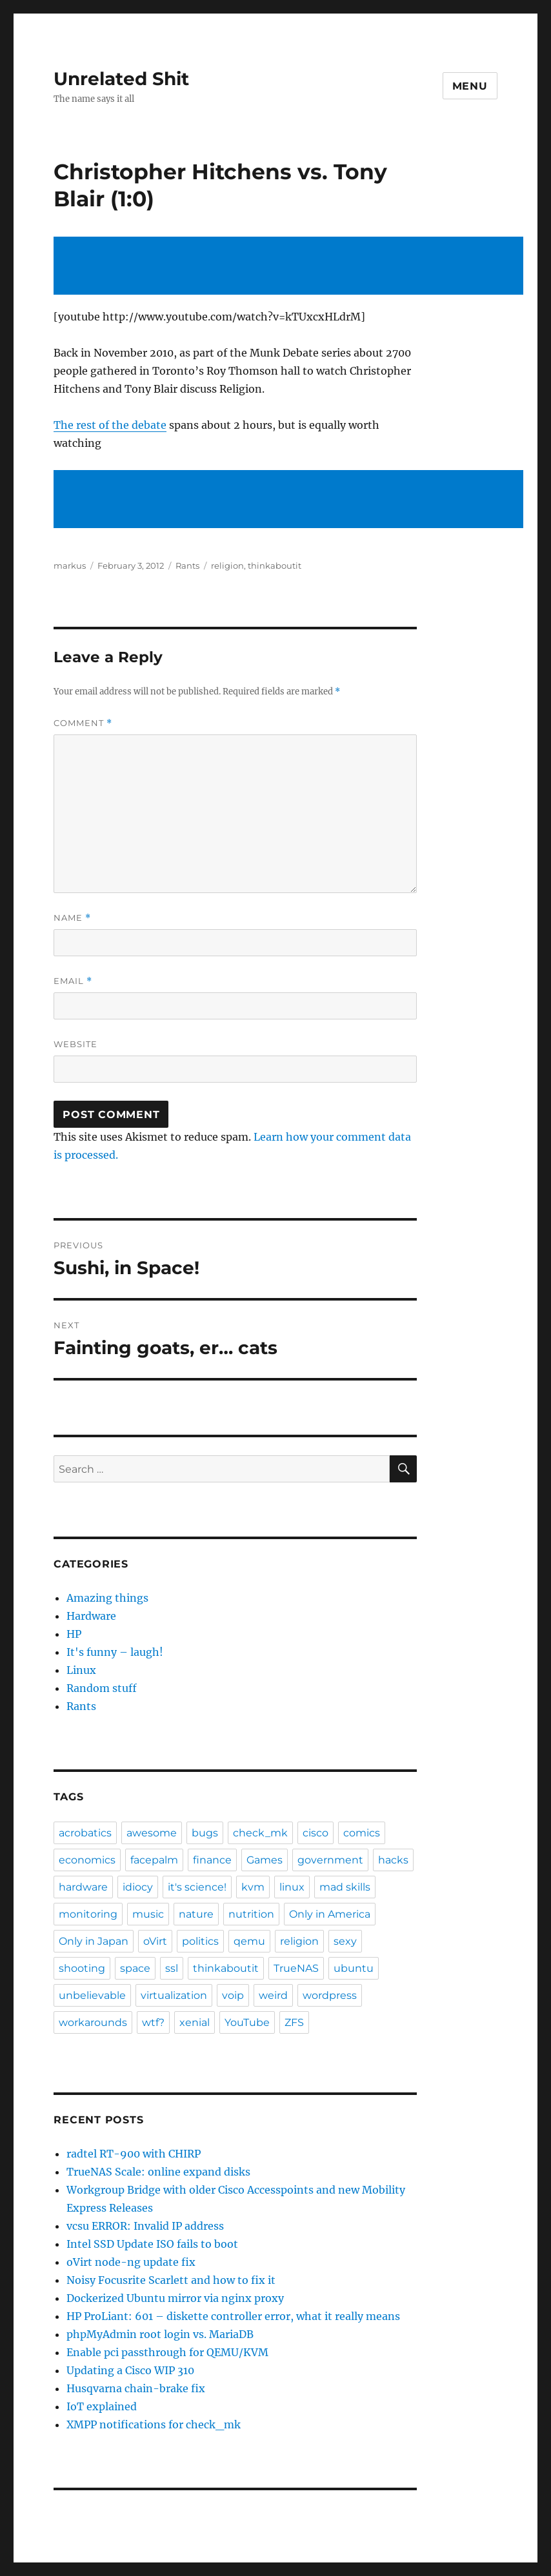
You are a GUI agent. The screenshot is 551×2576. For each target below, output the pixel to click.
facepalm (154, 1860)
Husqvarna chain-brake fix (135, 2388)
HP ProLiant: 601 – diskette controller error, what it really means (233, 2316)
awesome (151, 1833)
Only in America (329, 1914)
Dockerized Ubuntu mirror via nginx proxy (175, 2298)
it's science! (197, 1887)
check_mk (260, 1833)
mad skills (344, 1887)
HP (73, 1633)
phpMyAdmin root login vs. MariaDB (160, 2334)
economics (87, 1860)
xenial (194, 2022)
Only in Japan (93, 1941)
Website (75, 1044)
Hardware (91, 1615)
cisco (315, 1833)
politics (200, 1941)
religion (227, 565)
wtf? (153, 2022)
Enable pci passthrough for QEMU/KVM (167, 2352)
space (135, 1968)
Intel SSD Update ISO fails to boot (152, 2243)
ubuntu (354, 1968)
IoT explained (101, 2406)
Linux (81, 1670)
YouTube (247, 2022)
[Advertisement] (291, 267)
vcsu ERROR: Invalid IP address (145, 2225)
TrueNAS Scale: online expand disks (158, 2171)
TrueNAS (296, 1968)
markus (70, 565)
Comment (83, 723)
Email (73, 981)
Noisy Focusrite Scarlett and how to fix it (171, 2280)
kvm (253, 1887)
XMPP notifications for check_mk (153, 2424)
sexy (345, 1941)
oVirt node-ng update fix (130, 2262)
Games (264, 1860)
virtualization (174, 1995)
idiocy (138, 1887)
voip (233, 1995)
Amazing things (107, 1597)
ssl (171, 1968)
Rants (187, 565)
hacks (393, 1860)
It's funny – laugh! (114, 1652)
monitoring (88, 1914)
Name (72, 917)
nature (196, 1914)
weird (273, 1995)
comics (361, 1833)
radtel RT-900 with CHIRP (133, 2153)
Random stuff (101, 1688)
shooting (82, 1968)
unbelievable (92, 1995)
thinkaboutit (274, 565)
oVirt (155, 1941)
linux (292, 1887)
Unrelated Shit (121, 79)
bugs (205, 1833)
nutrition (251, 1914)
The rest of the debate (110, 424)
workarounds (93, 2022)
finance (212, 1860)
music (148, 1914)
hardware (83, 1887)
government (330, 1860)
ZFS (294, 2022)
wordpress (330, 1995)
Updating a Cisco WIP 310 (130, 2370)
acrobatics (85, 1833)
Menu (470, 86)
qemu (249, 1941)
